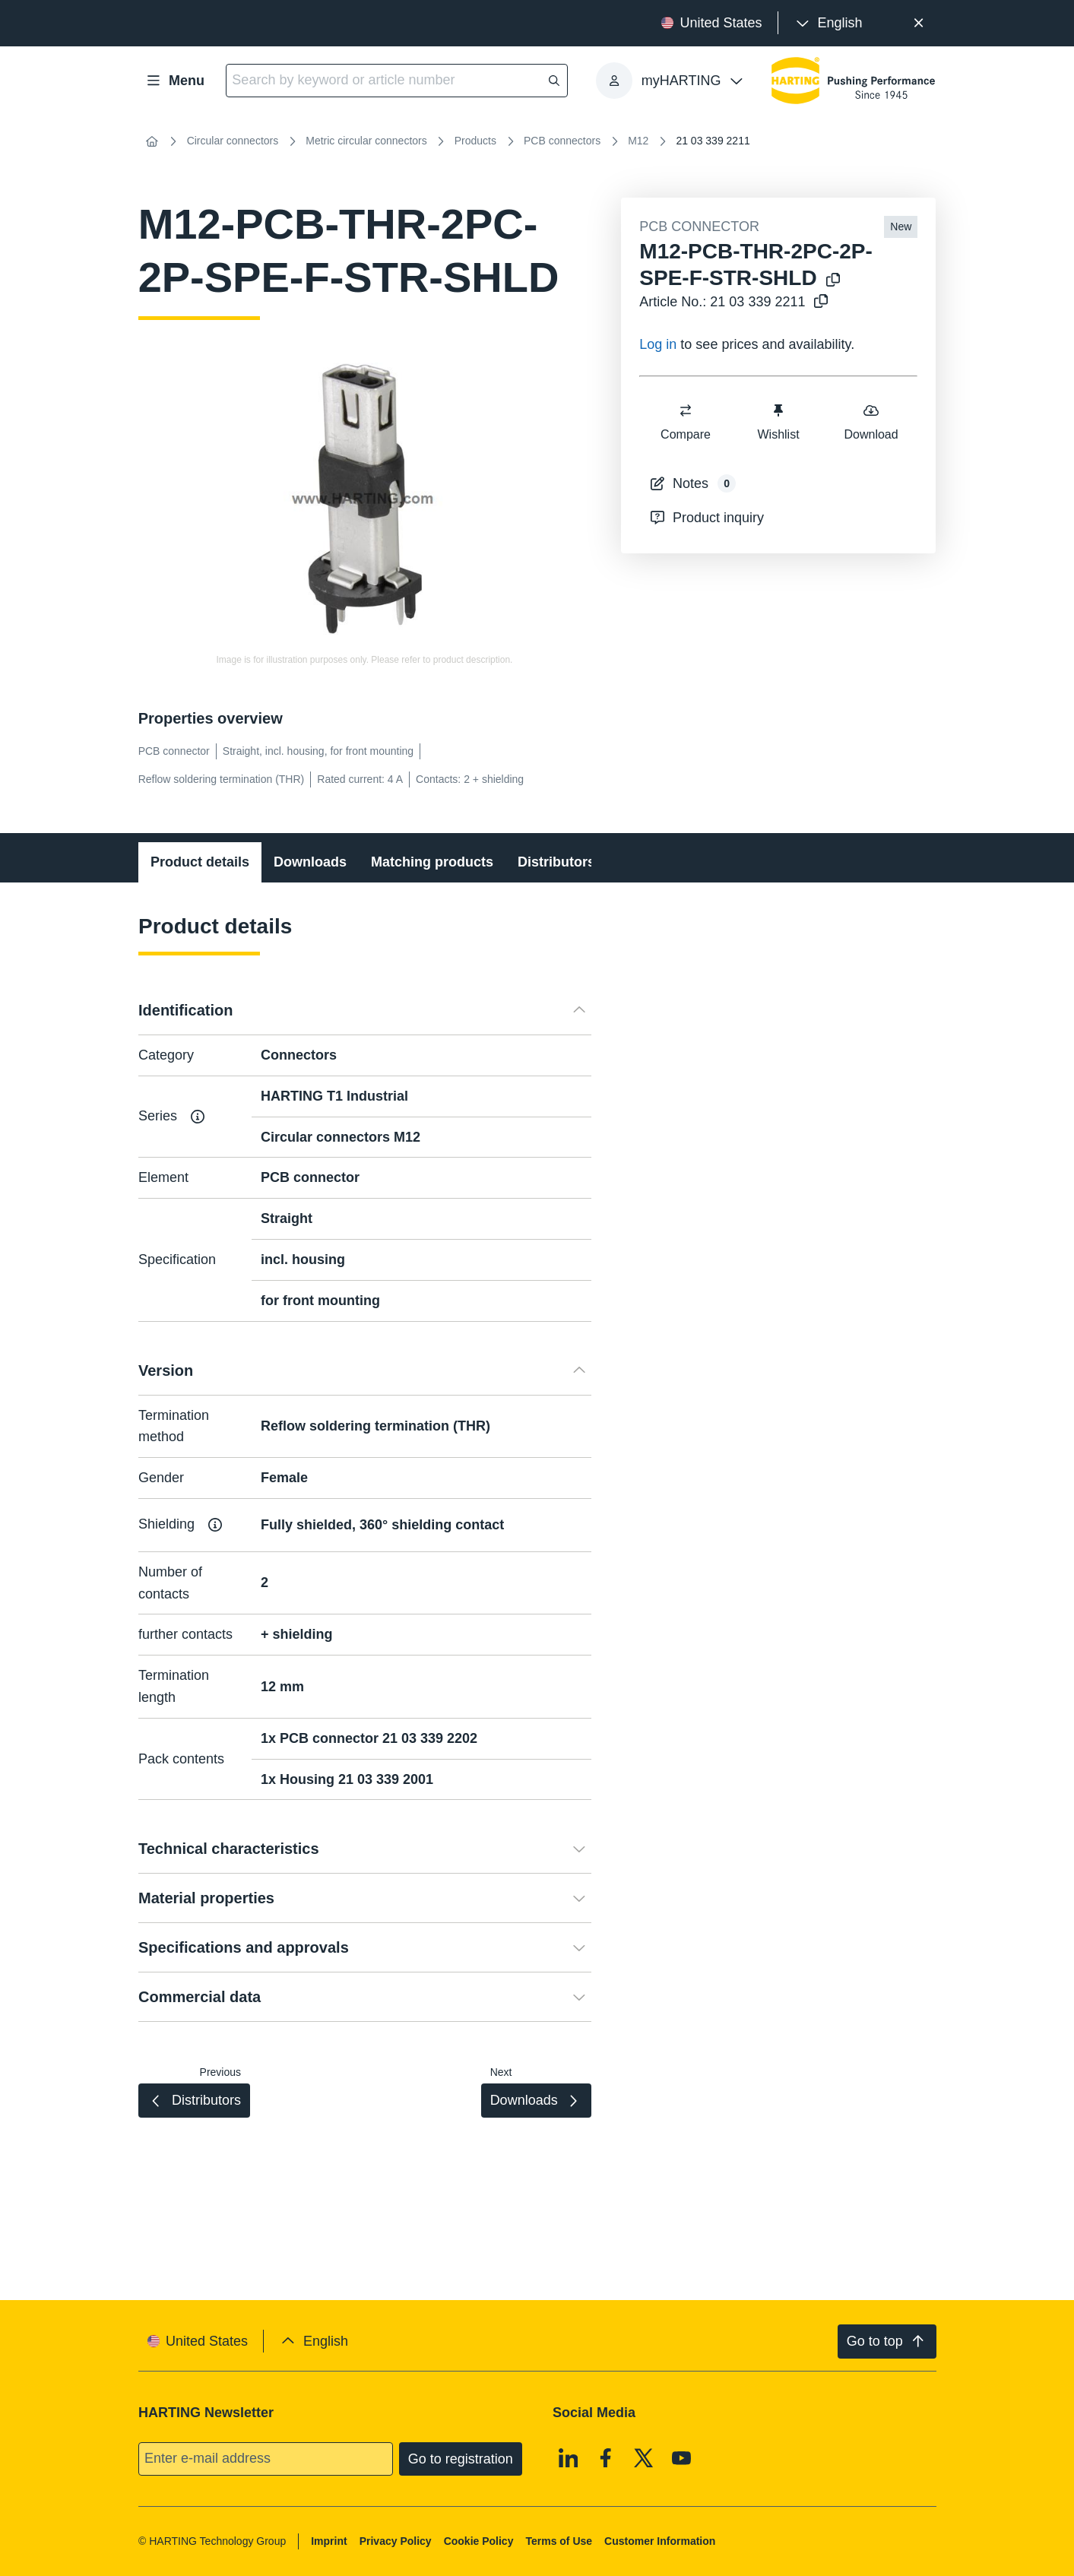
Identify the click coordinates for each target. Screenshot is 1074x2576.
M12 (638, 141)
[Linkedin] (569, 2458)
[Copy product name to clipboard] (830, 281)
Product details (199, 862)
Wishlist (779, 421)
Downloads (310, 862)
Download (871, 421)
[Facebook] (606, 2458)
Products (475, 141)
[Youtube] (681, 2458)
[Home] (152, 141)
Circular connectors (233, 141)
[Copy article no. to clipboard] (818, 302)
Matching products (432, 862)
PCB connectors (562, 141)
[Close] (919, 23)
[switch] (685, 410)
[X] (644, 2458)
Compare (686, 421)
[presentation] (828, 23)
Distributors (556, 862)
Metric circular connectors (366, 141)
